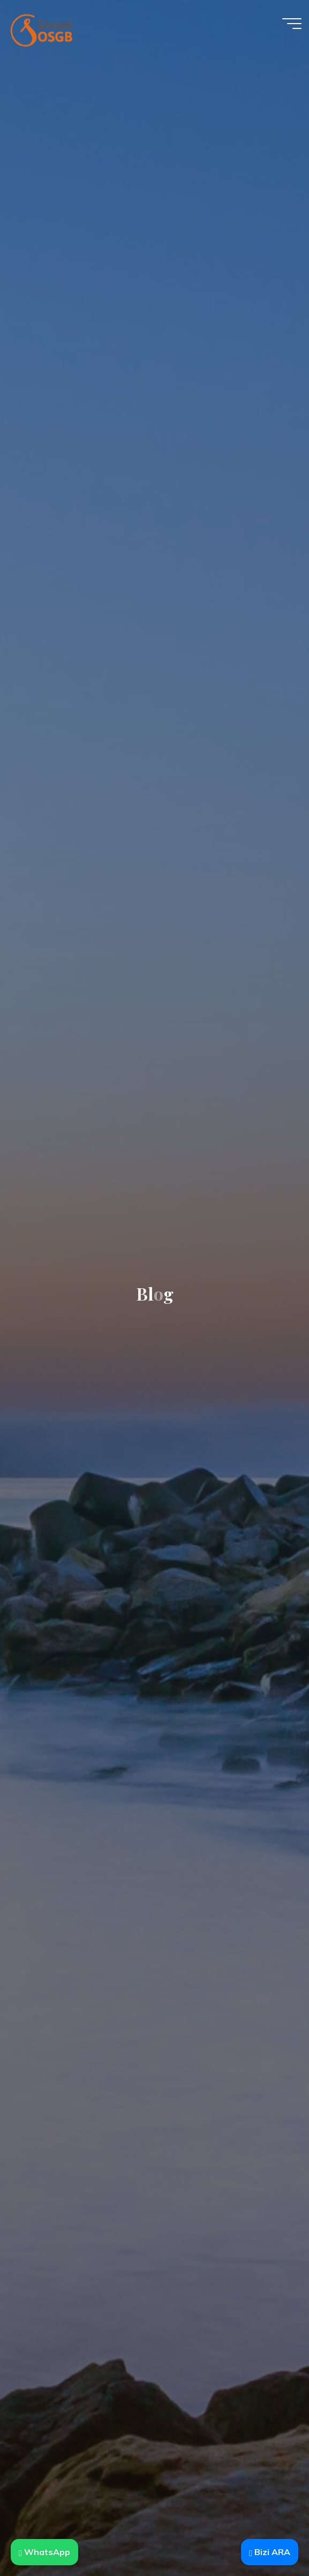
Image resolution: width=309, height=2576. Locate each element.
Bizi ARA (269, 2552)
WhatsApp (44, 2552)
